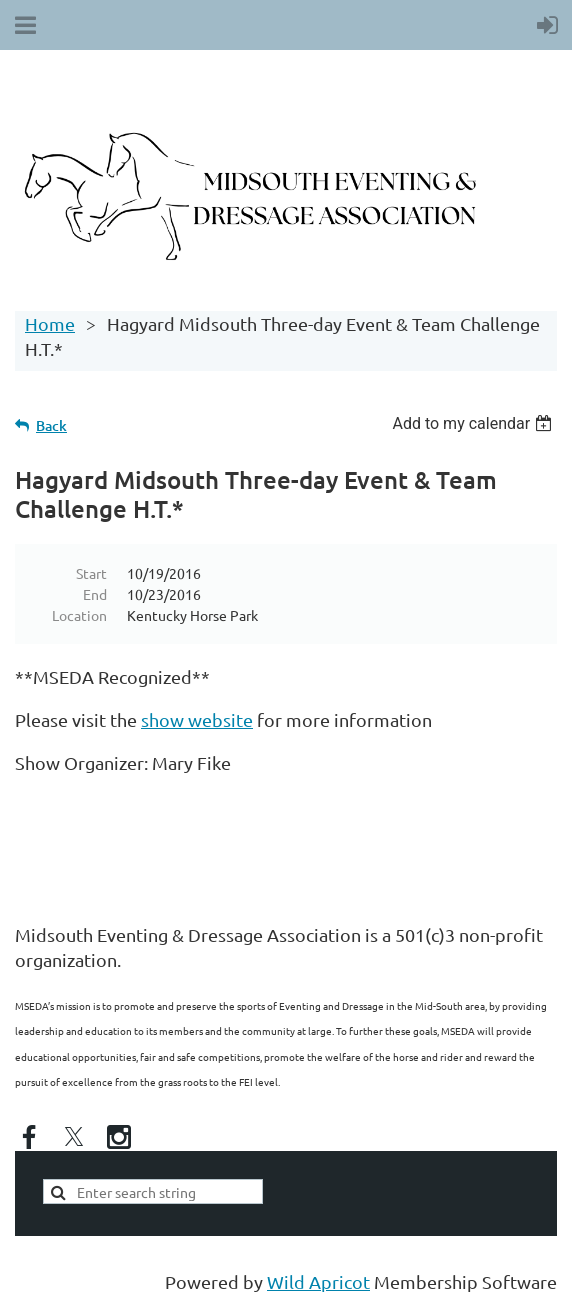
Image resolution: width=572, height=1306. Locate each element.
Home (50, 323)
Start (91, 573)
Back (51, 425)
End (95, 594)
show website (197, 719)
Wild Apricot (318, 1281)
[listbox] (474, 423)
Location (79, 615)
